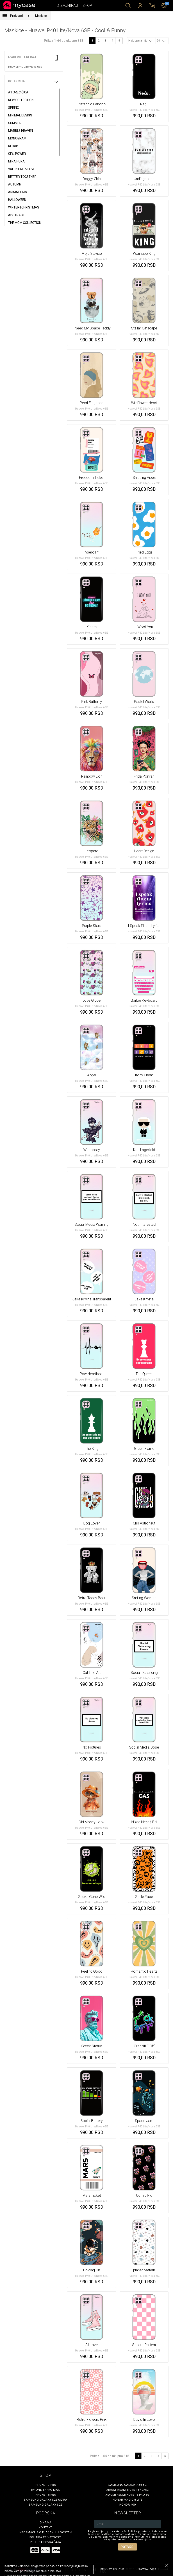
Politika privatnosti (46, 2537)
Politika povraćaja (45, 2542)
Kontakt (45, 2527)
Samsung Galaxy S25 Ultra (45, 2499)
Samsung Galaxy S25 (45, 2504)
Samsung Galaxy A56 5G (127, 2484)
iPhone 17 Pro (45, 2484)
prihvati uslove (112, 2569)
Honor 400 (127, 2504)
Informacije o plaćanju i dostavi (45, 2532)
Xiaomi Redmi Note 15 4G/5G (127, 2489)
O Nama (46, 2522)
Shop (87, 5)
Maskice (41, 16)
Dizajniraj (67, 5)
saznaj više (147, 2569)
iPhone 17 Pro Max (45, 2489)
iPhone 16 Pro (45, 2494)
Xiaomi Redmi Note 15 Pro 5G (127, 2494)
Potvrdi (127, 2547)
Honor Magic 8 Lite (128, 2499)
